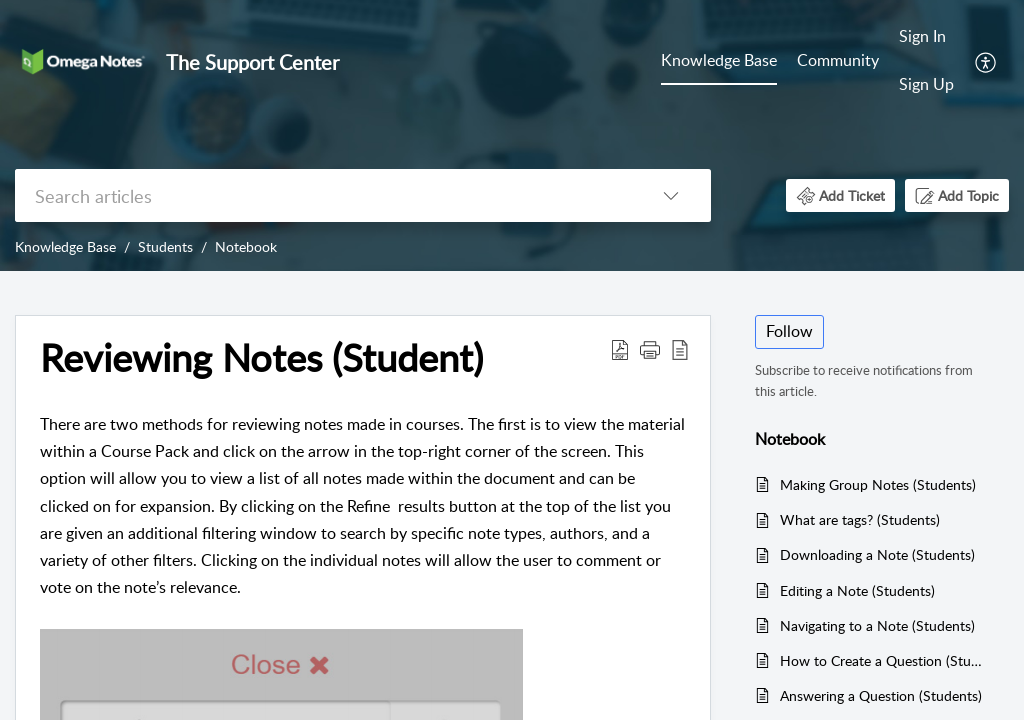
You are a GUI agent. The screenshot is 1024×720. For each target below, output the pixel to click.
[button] (986, 61)
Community (838, 60)
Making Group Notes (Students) (878, 484)
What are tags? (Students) (860, 519)
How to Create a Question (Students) (884, 660)
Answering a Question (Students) (881, 695)
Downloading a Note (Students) (877, 554)
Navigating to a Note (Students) (877, 625)
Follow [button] (789, 331)
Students (165, 246)
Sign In (922, 36)
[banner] (512, 135)
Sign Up (926, 84)
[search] (323, 195)
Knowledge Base (719, 60)
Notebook (246, 246)
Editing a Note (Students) (857, 590)
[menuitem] (719, 62)
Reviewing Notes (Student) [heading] (261, 358)
